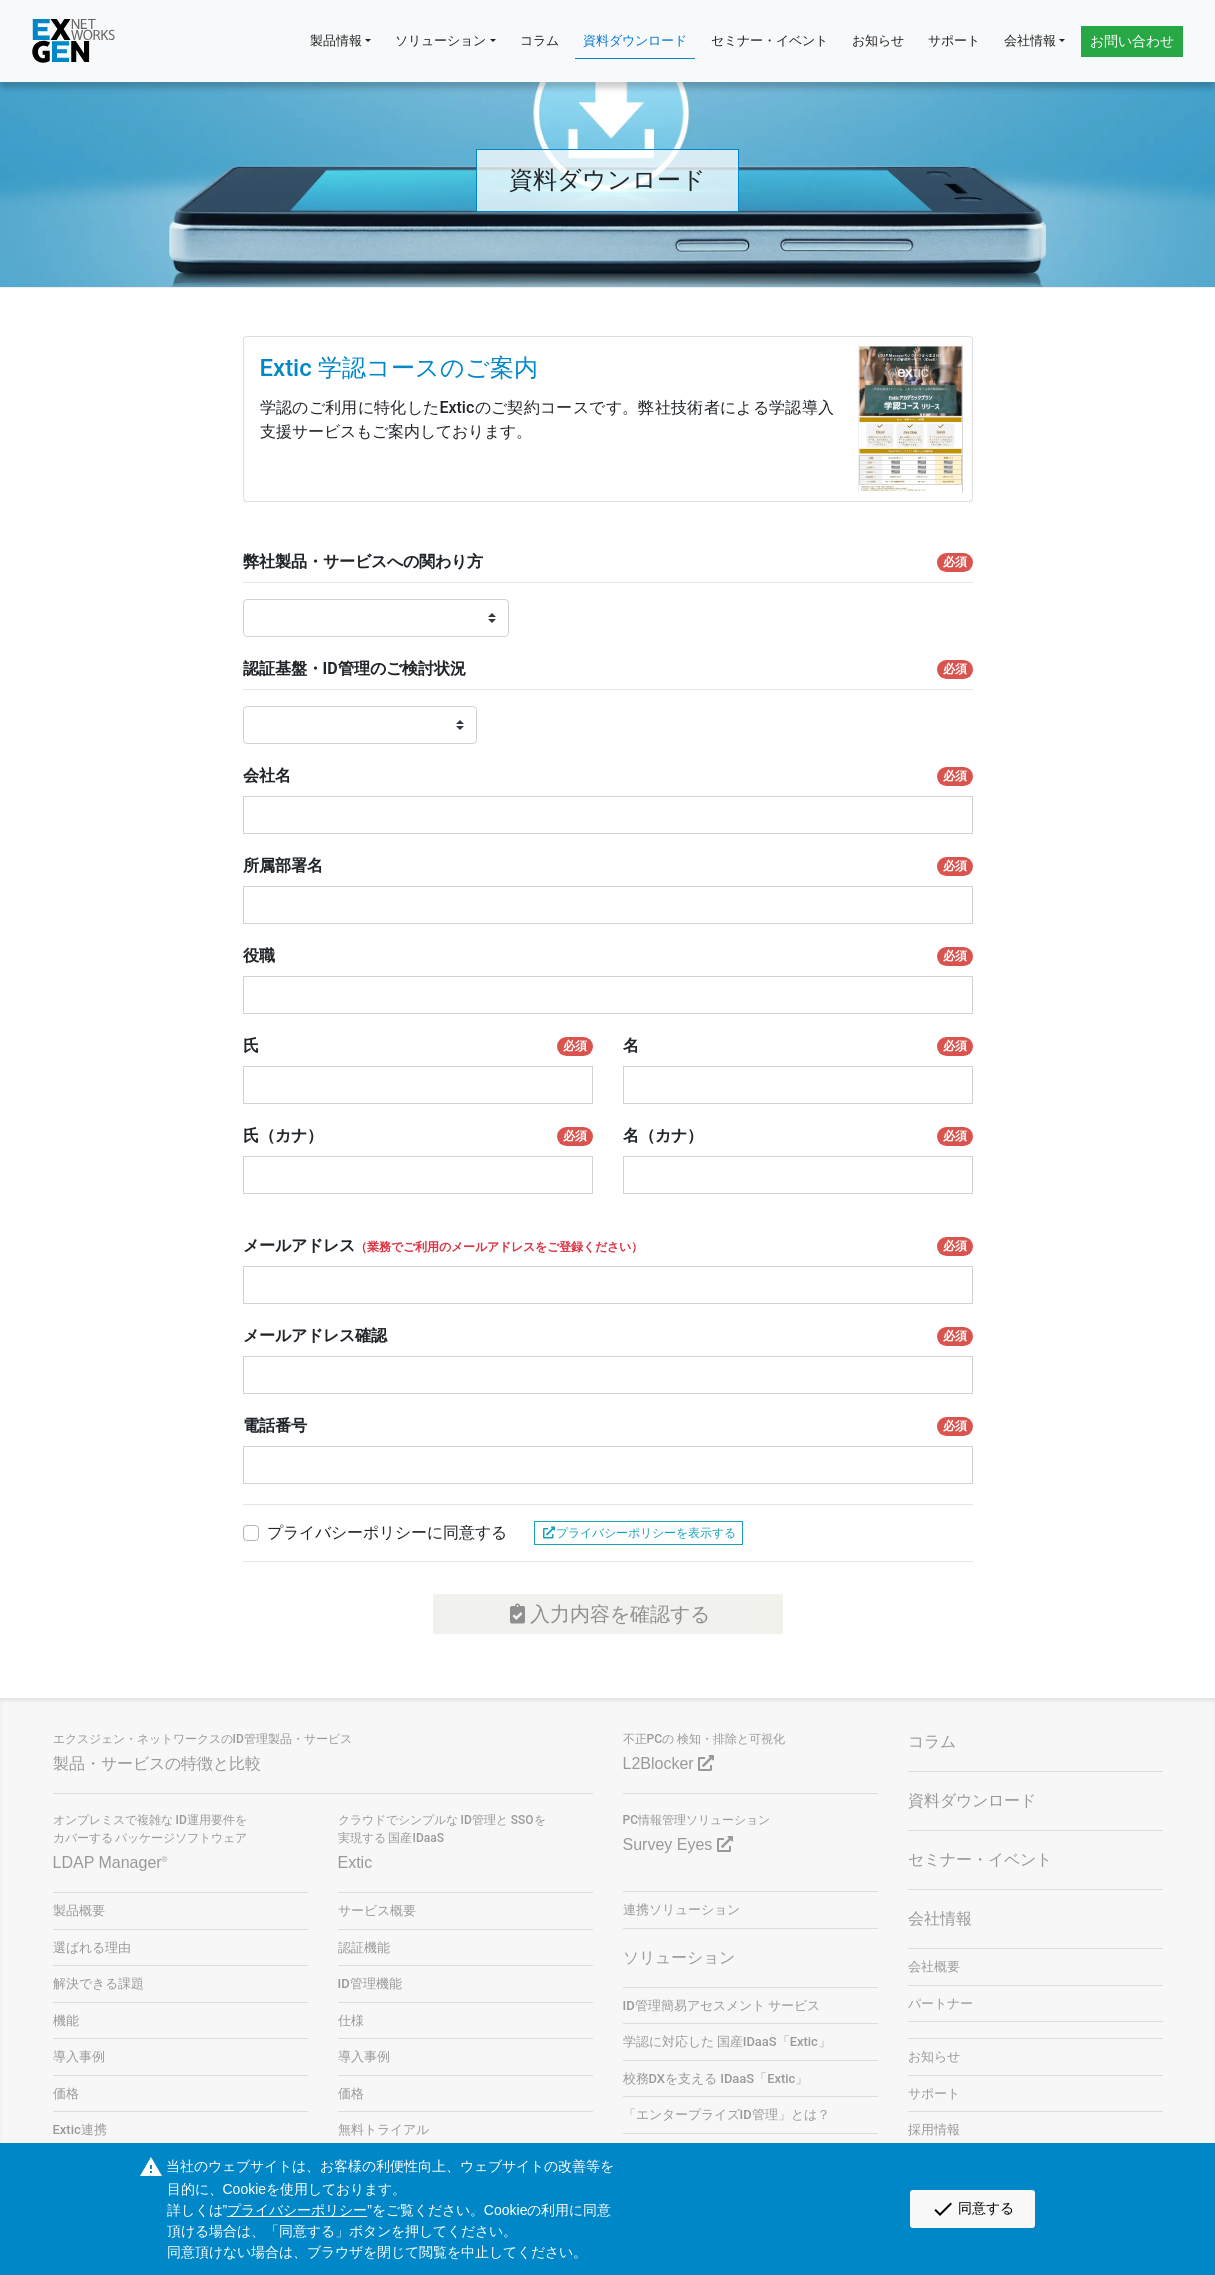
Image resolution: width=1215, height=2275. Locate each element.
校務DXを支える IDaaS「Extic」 (716, 2078)
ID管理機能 (370, 1983)
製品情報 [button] (336, 40)
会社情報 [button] (1030, 40)
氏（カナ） (418, 1136)
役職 (608, 956)
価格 (66, 2093)
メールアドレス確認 (608, 1336)
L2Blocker (669, 1763)
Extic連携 (80, 2129)
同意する (972, 2209)
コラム (539, 40)
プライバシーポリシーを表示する (638, 1533)
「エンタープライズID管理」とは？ (726, 2114)
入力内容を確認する (607, 1614)
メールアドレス (608, 1246)
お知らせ (878, 40)
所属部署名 (608, 866)
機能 (66, 2020)
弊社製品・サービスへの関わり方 (608, 562)
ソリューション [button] (440, 40)
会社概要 (934, 1966)
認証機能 (364, 1947)
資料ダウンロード (635, 40)
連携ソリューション (681, 1909)
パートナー (940, 2003)
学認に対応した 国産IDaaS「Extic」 (727, 2041)
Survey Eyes (678, 1844)
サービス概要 (377, 1910)
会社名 (608, 776)
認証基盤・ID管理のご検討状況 (608, 669)
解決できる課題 (98, 1983)
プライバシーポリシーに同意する (387, 1532)
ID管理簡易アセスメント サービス (721, 2005)
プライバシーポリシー (297, 2210)
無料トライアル (383, 2129)
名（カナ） (798, 1136)
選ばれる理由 (92, 1947)
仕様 (351, 2020)
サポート (954, 40)
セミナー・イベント (769, 40)
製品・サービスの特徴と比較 (157, 1763)
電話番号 (608, 1426)
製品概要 (79, 1910)
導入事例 (79, 2056)
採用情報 (934, 2129)
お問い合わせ (1132, 41)
